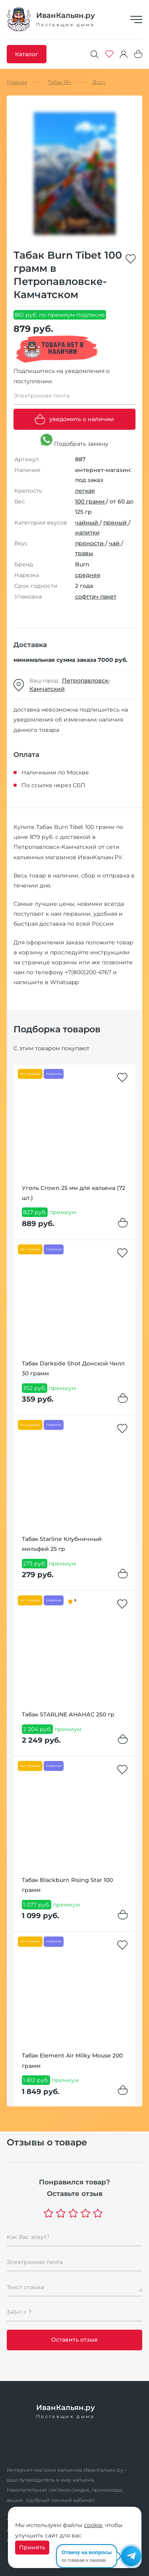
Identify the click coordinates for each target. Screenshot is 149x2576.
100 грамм (90, 501)
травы (84, 553)
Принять (32, 2547)
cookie (93, 2525)
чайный (87, 522)
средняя (88, 575)
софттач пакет (95, 596)
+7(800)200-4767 (88, 972)
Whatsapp (64, 982)
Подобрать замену (74, 440)
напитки (87, 532)
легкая (85, 490)
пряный (115, 522)
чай (115, 543)
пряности (90, 543)
